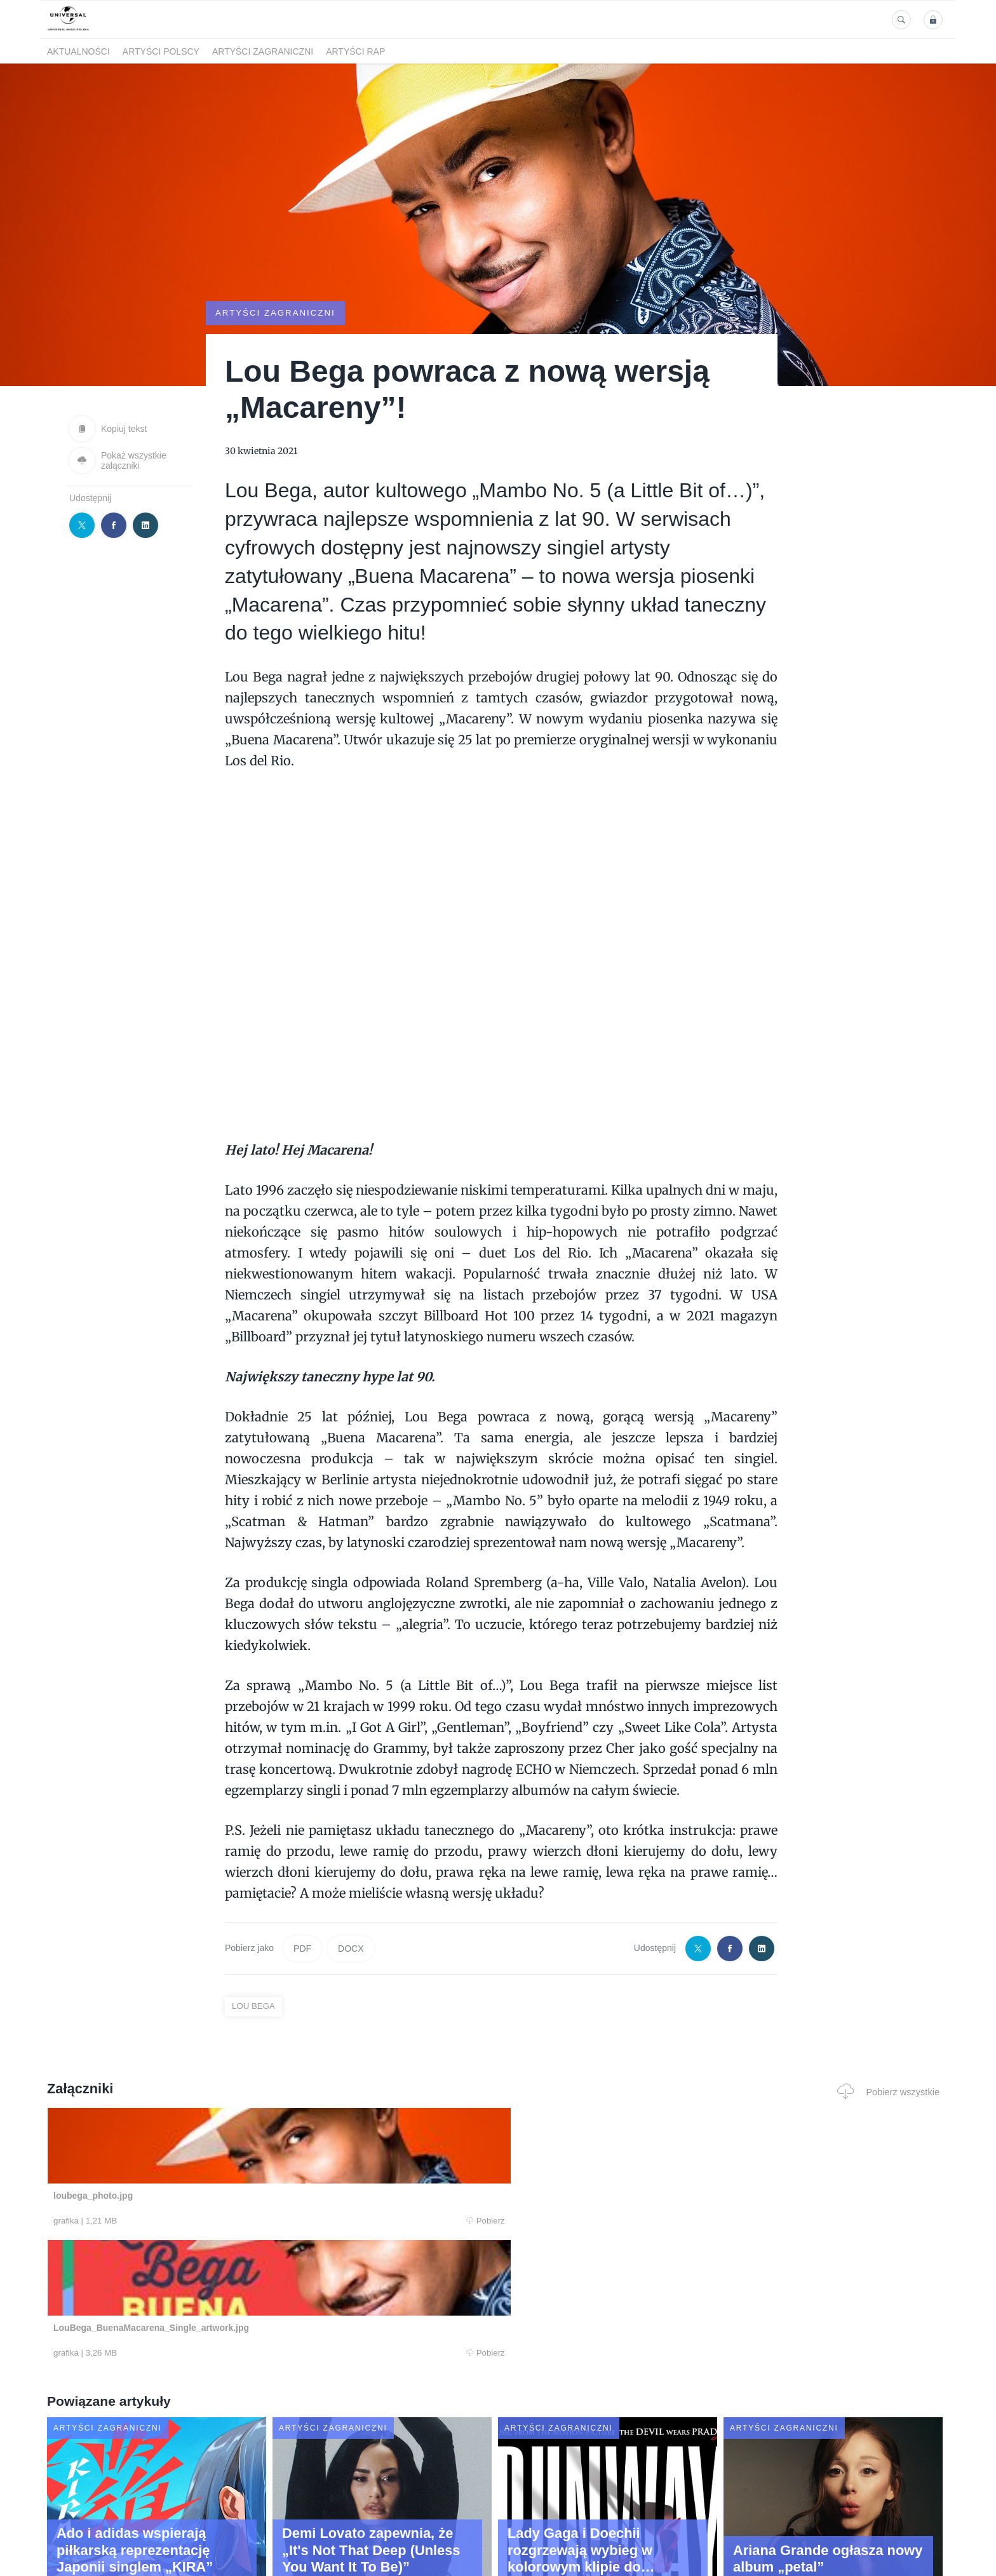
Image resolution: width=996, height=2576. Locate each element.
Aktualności (78, 51)
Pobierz (239, 2221)
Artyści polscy (161, 51)
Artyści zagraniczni (262, 51)
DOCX (350, 1948)
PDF (302, 1948)
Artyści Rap (355, 51)
